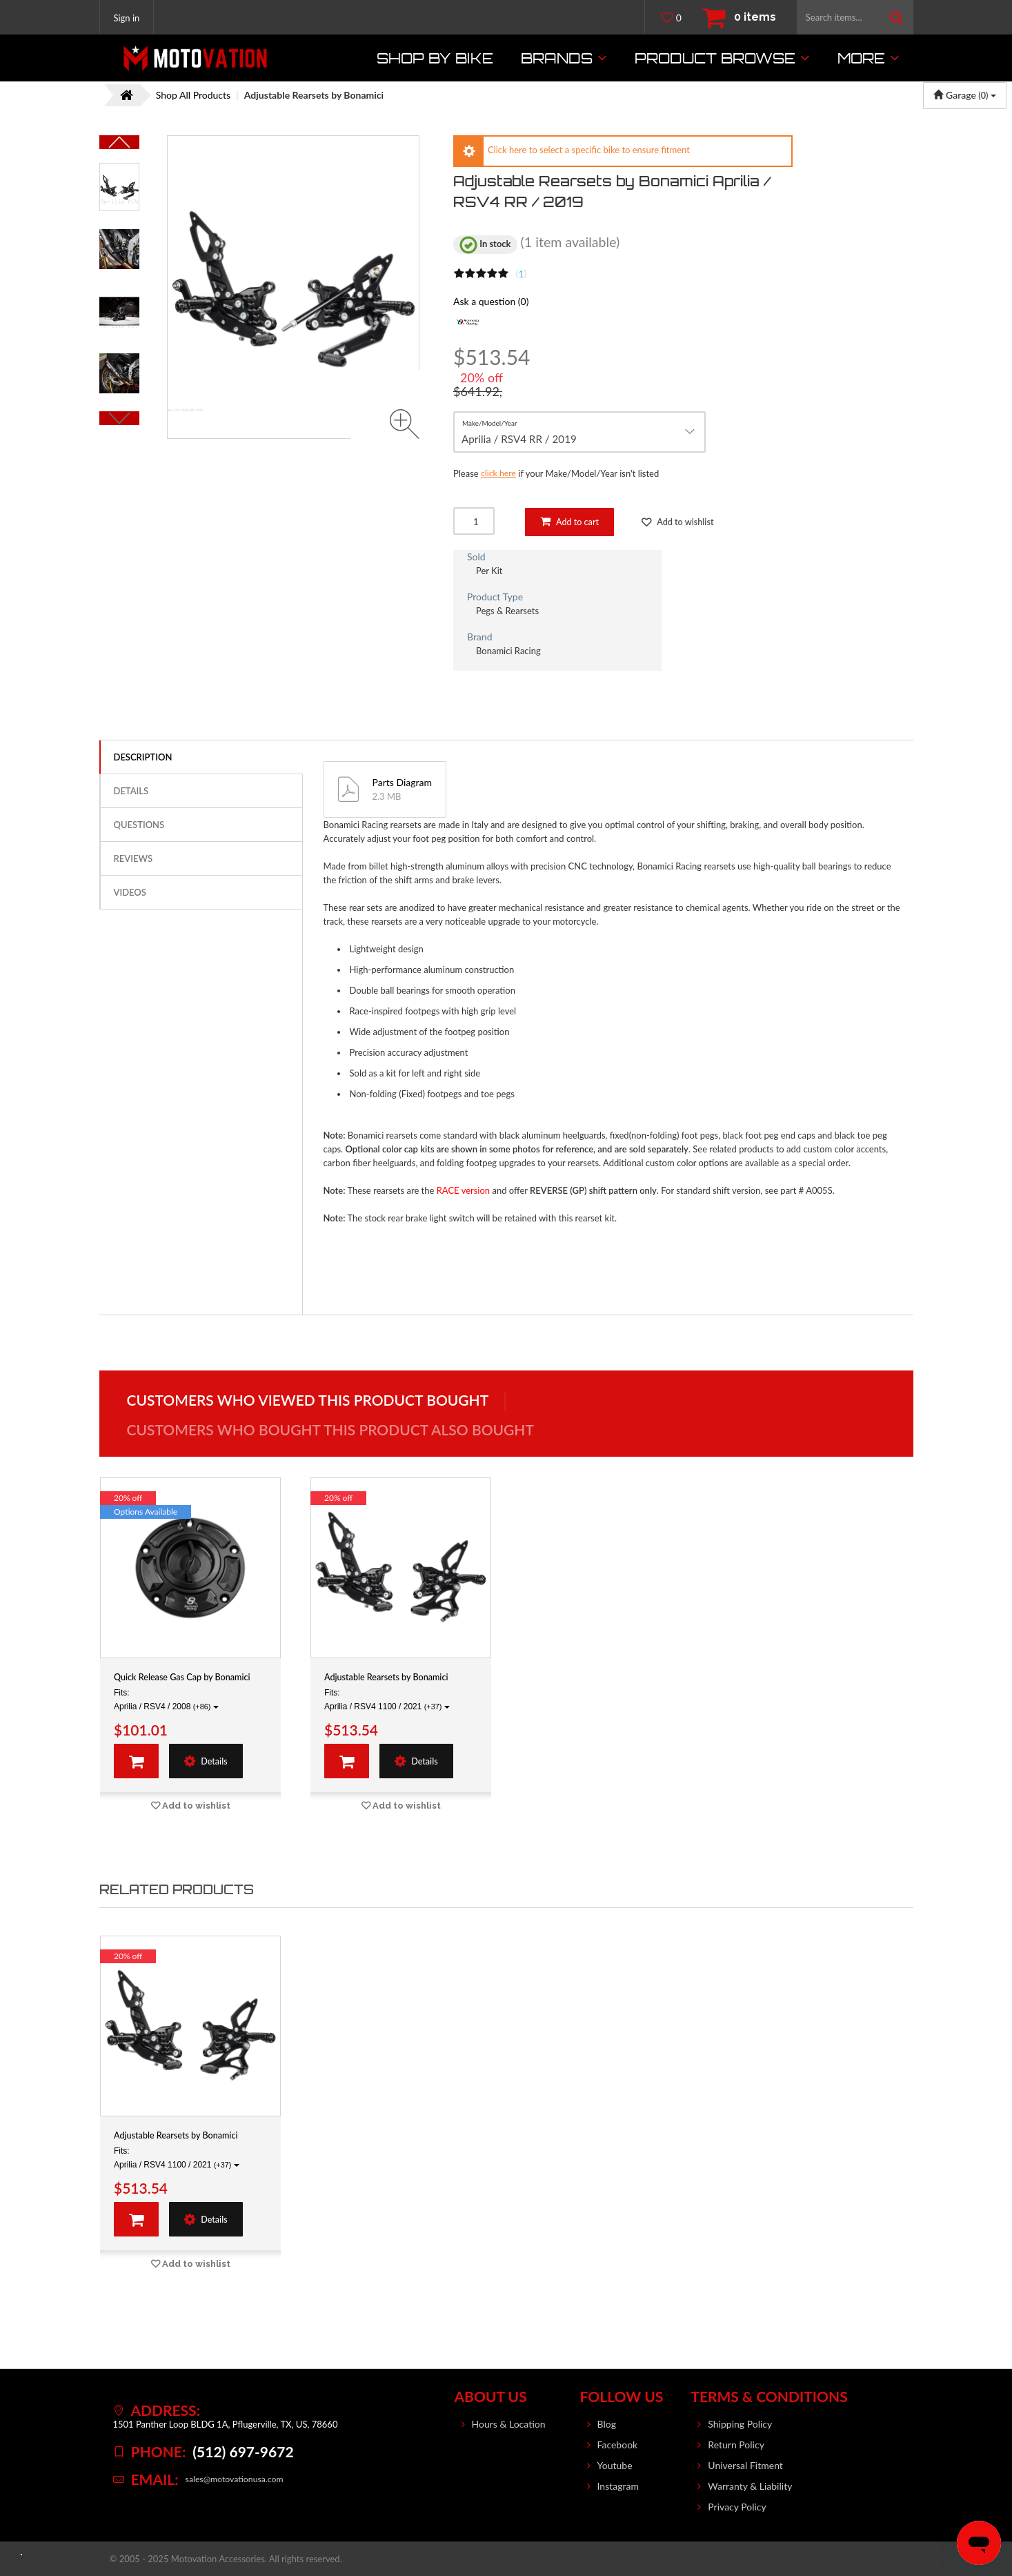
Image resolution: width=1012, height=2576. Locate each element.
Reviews (133, 859)
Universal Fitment (745, 2465)
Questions (139, 825)
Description (143, 757)
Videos (130, 892)
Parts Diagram (402, 783)
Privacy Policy (737, 2507)
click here (499, 473)
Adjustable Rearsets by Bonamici (393, 1678)
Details (131, 791)
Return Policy (736, 2444)
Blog (606, 2424)
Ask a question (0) (490, 301)
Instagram (618, 2486)
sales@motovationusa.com (237, 2479)
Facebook (617, 2444)
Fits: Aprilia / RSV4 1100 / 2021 (387, 1700)
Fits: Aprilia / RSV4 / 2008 (166, 1700)
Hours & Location (509, 2424)
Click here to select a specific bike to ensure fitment (589, 149)
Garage (964, 95)
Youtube (615, 2465)
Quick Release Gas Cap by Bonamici (190, 1678)
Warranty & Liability (750, 2486)
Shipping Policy (740, 2424)
